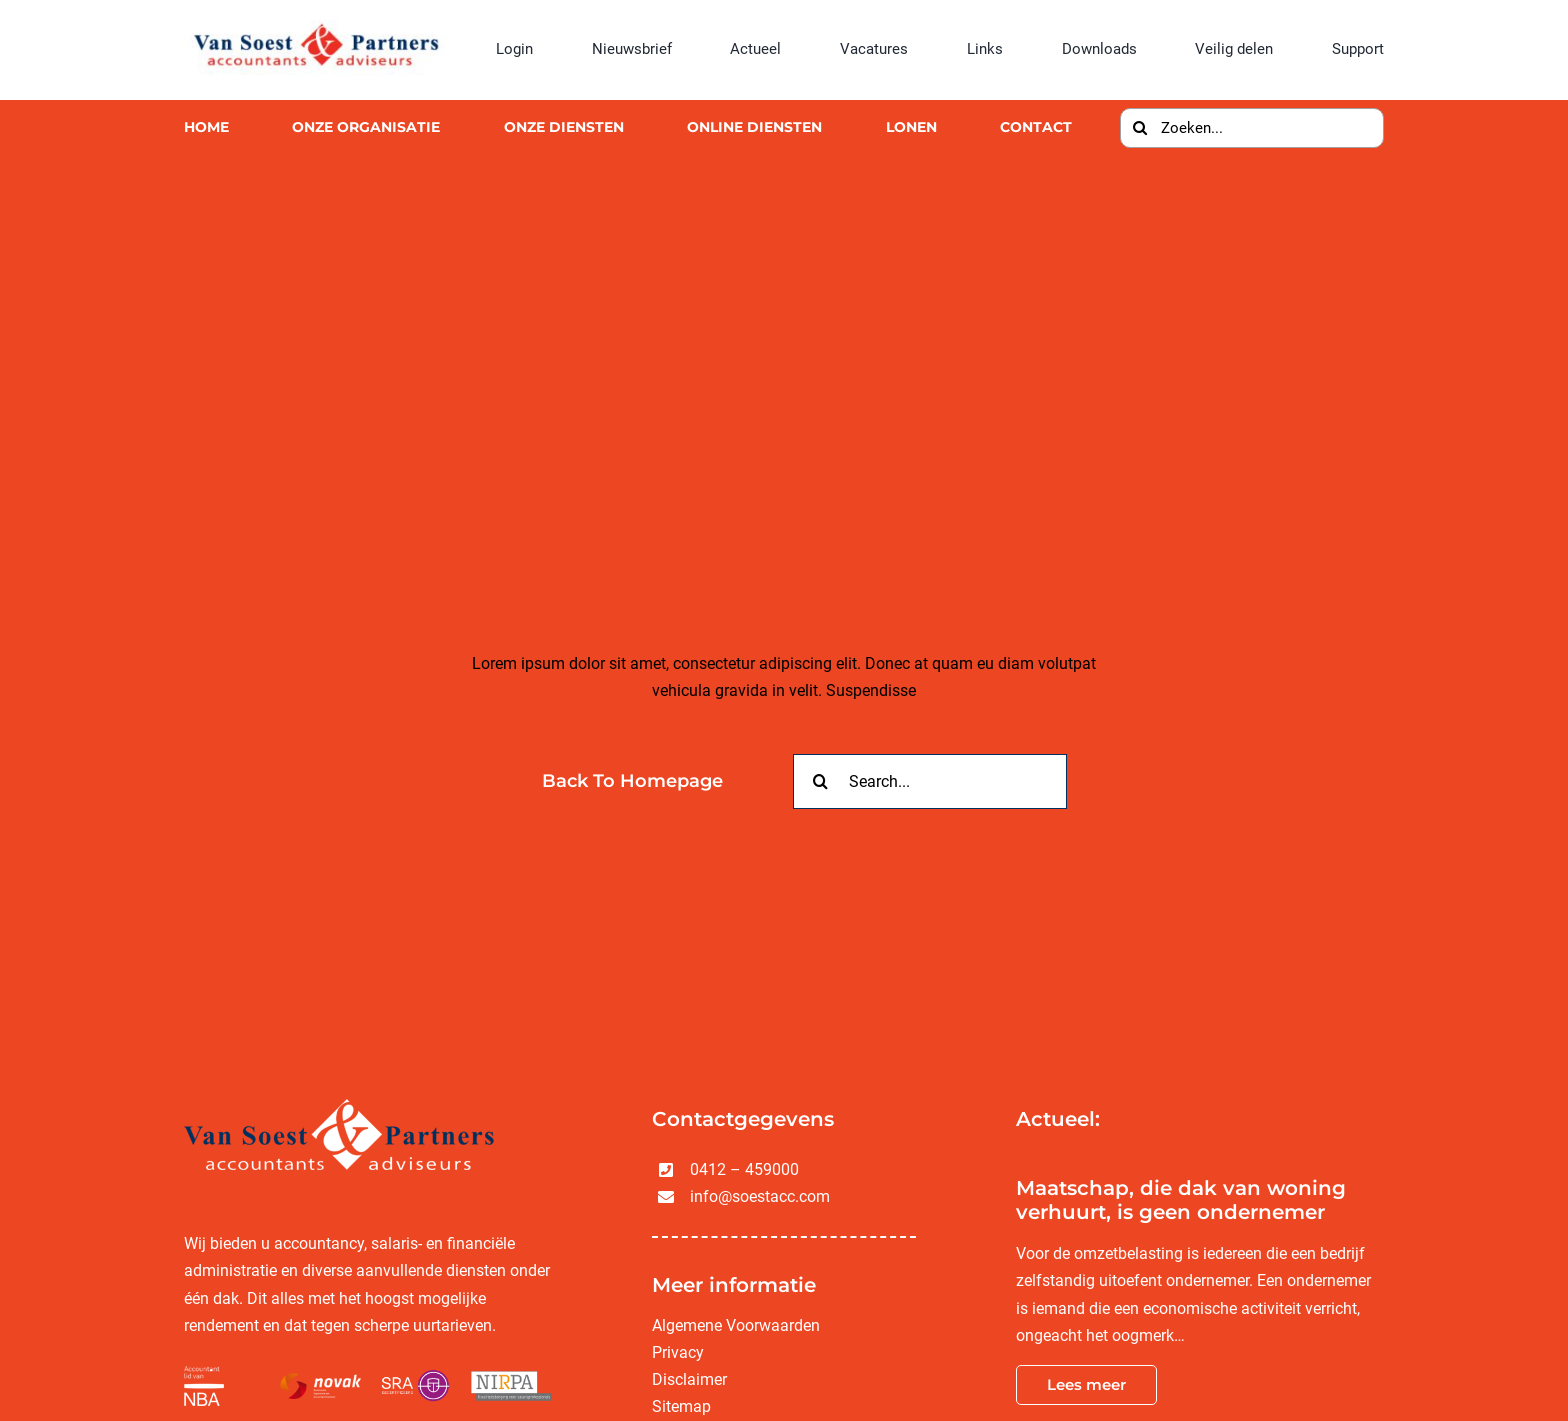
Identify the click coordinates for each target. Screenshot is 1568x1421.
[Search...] (930, 781)
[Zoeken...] (1252, 128)
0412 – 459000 (744, 1169)
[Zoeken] (1140, 128)
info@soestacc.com (760, 1196)
